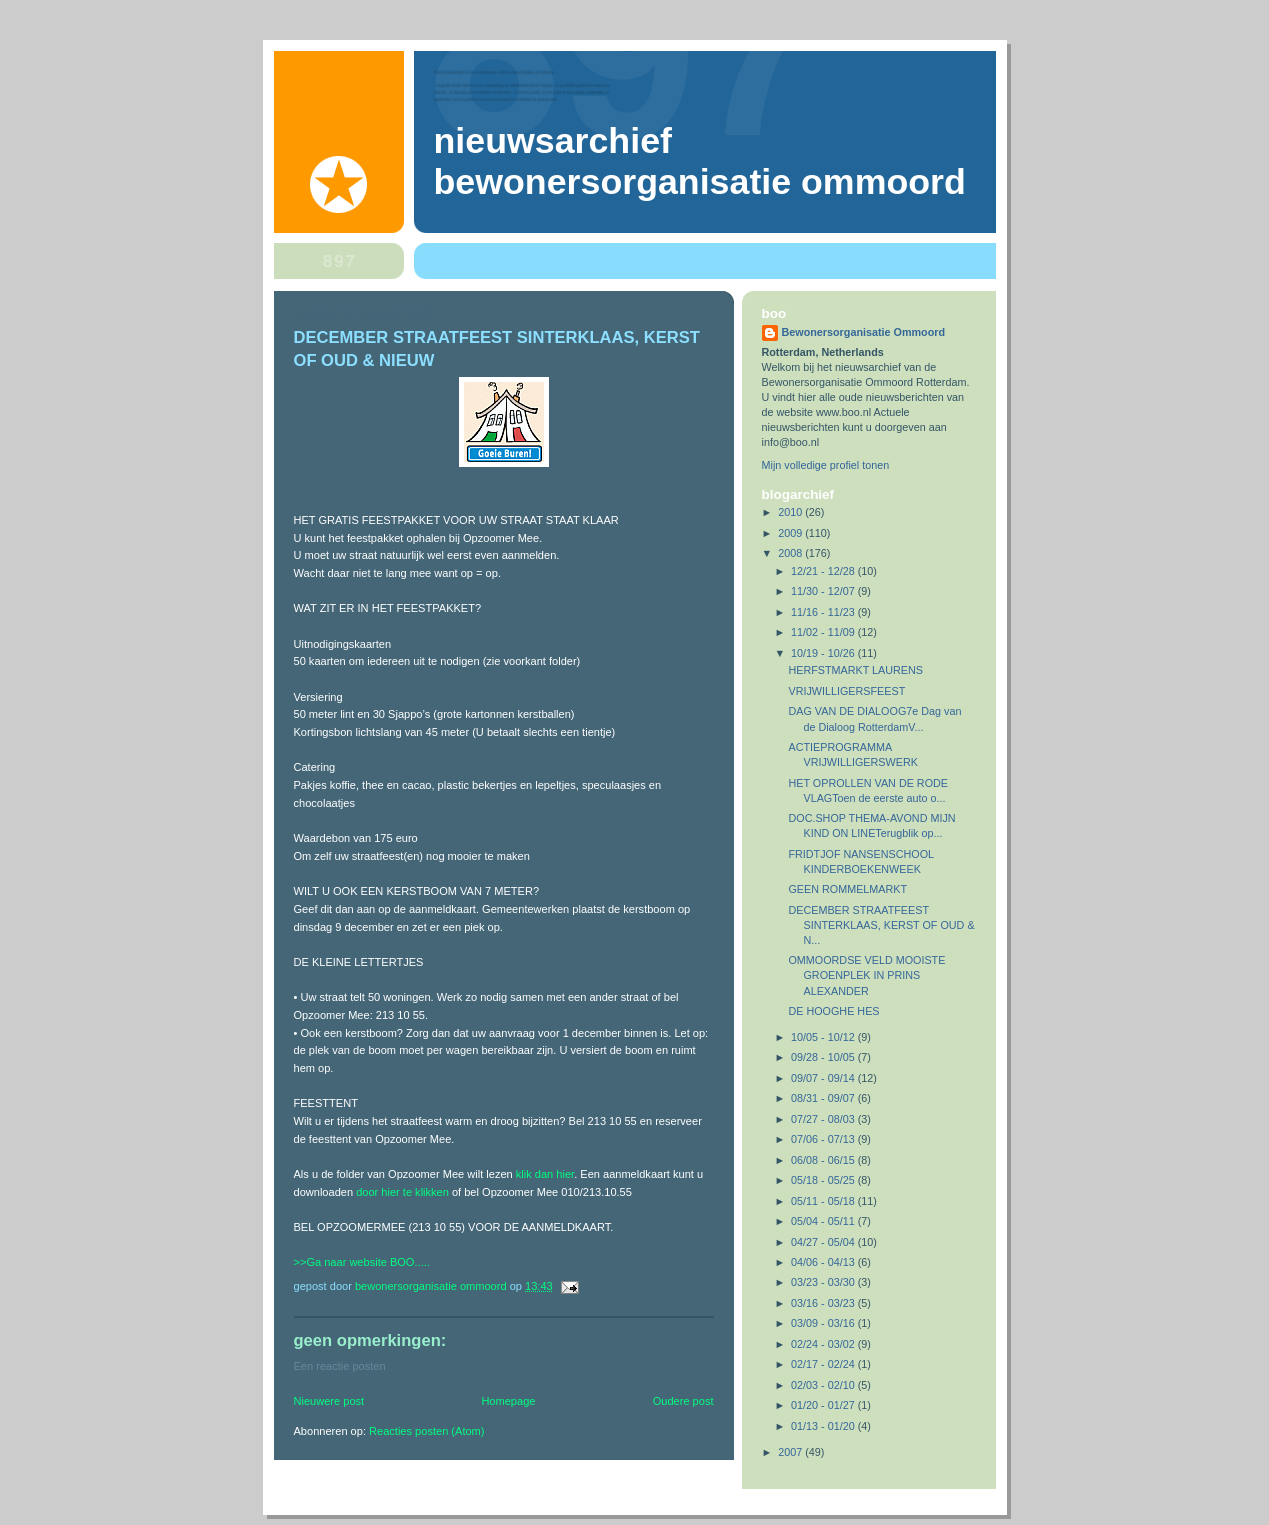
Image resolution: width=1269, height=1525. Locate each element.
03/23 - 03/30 (824, 1282)
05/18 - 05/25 (824, 1180)
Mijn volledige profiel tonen (826, 465)
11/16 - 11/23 (824, 612)
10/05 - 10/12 (824, 1037)
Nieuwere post (329, 1401)
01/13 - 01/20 (824, 1426)
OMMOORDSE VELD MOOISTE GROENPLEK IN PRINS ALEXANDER (866, 975)
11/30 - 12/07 (824, 591)
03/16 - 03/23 (824, 1303)
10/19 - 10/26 (824, 653)
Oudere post (683, 1401)
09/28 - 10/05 (824, 1057)
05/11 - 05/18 (824, 1201)
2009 (791, 533)
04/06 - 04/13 (824, 1262)
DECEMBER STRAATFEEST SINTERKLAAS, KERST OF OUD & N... (881, 925)
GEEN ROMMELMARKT (847, 889)
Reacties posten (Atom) (426, 1431)
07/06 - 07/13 (824, 1139)
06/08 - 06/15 (824, 1160)
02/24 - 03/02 (824, 1344)
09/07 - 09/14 (824, 1078)
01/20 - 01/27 (824, 1405)
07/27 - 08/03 (824, 1119)
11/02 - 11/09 (824, 632)
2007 (791, 1452)
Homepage (508, 1401)
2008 (791, 553)
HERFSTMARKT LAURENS (855, 670)
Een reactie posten (340, 1366)
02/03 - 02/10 (824, 1385)
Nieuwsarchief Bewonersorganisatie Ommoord (700, 161)
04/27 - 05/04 (824, 1242)
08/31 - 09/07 (824, 1098)
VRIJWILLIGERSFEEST (846, 691)
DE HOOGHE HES (833, 1011)
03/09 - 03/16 (824, 1323)
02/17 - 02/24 (824, 1364)
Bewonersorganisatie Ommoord (864, 332)
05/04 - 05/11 (824, 1221)
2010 (791, 512)
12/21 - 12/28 (824, 571)
